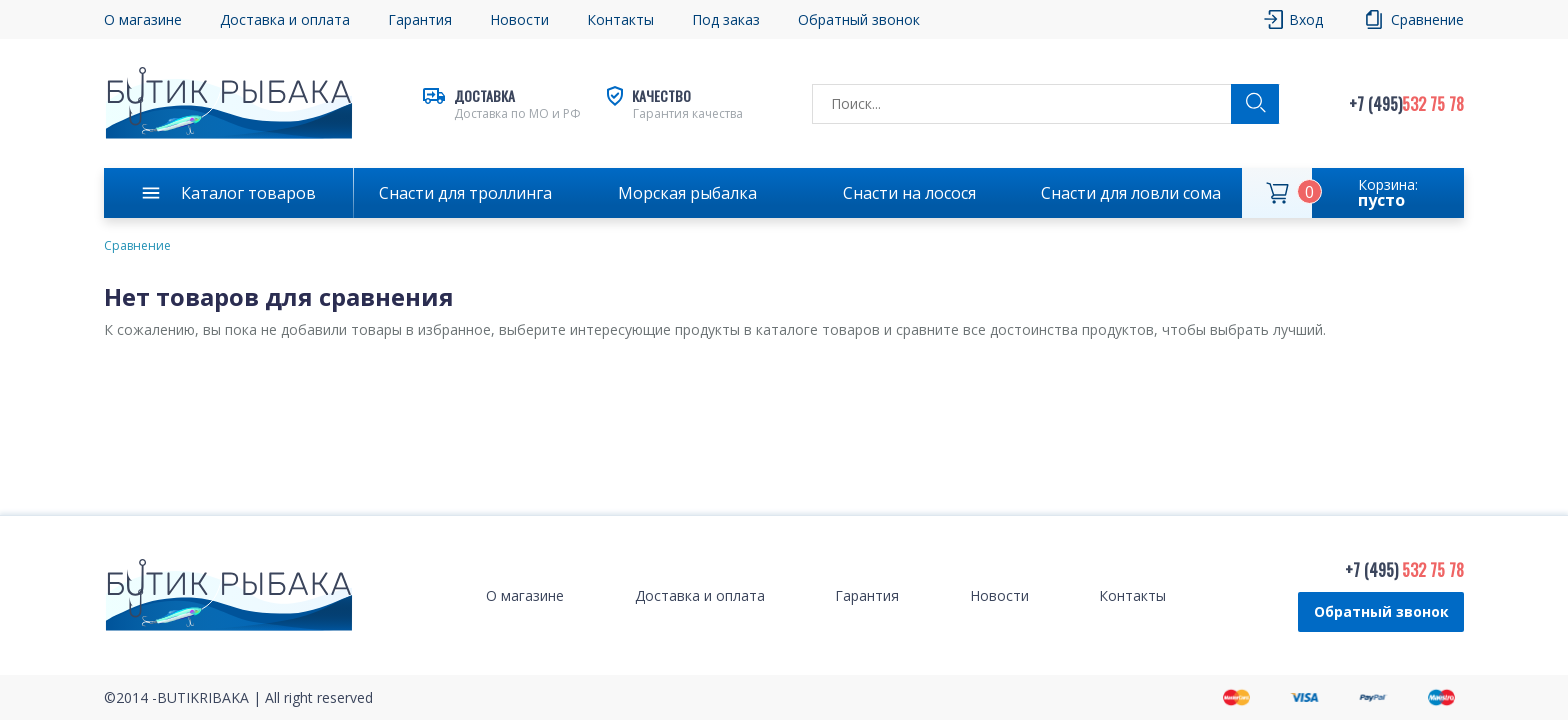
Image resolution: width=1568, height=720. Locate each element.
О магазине (143, 19)
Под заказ (726, 19)
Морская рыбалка (687, 193)
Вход (1306, 19)
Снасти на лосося (909, 193)
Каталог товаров (248, 193)
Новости (519, 19)
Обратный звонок (859, 19)
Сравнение (1427, 19)
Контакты (620, 19)
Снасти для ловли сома (1131, 193)
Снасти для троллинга (465, 193)
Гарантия (420, 19)
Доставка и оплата (285, 19)
